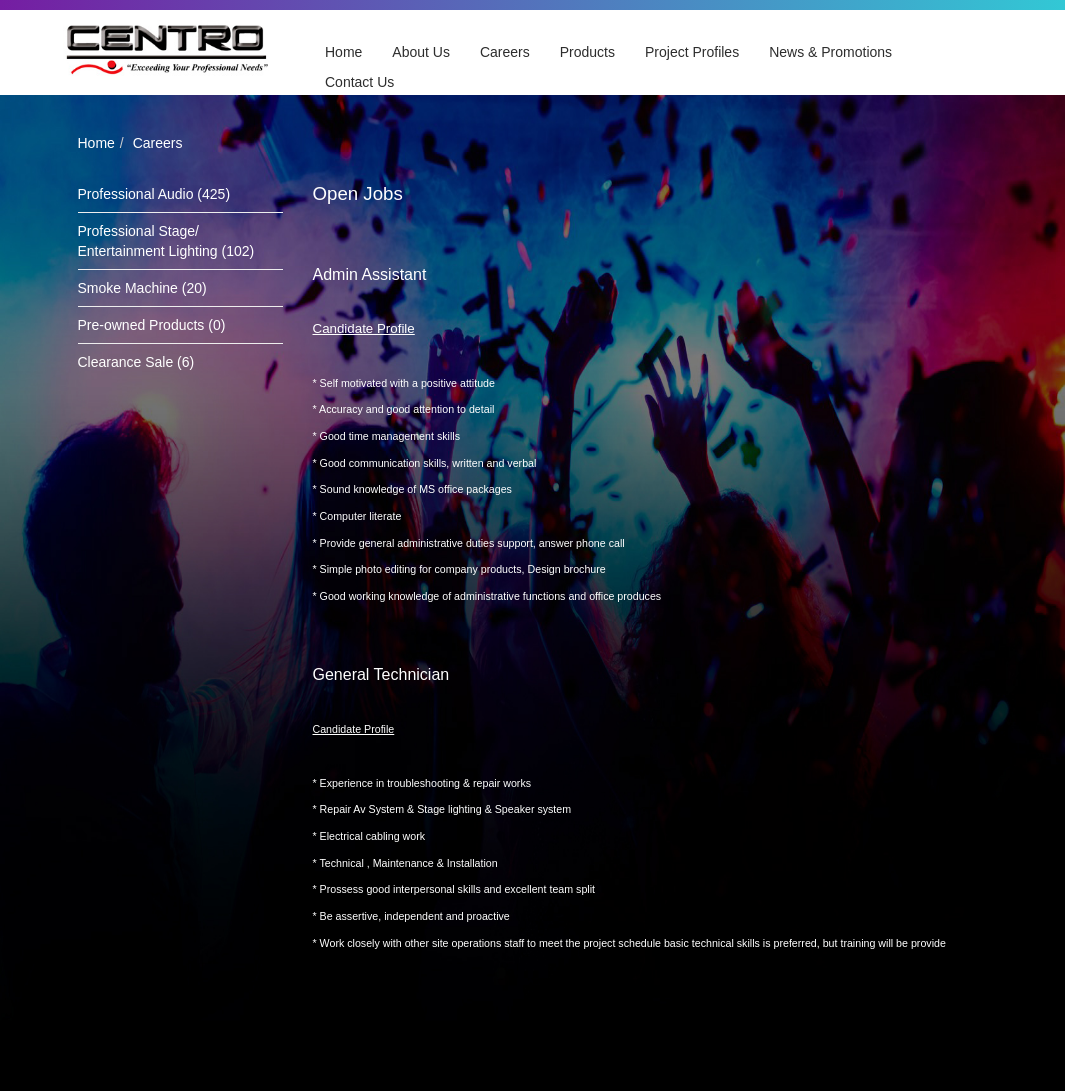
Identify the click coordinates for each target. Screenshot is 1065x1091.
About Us (421, 52)
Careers (505, 52)
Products (587, 52)
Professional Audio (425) (154, 194)
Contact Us (359, 82)
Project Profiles (692, 52)
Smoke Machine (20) (142, 288)
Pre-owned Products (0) (152, 325)
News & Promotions (830, 52)
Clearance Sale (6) (136, 362)
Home (343, 52)
